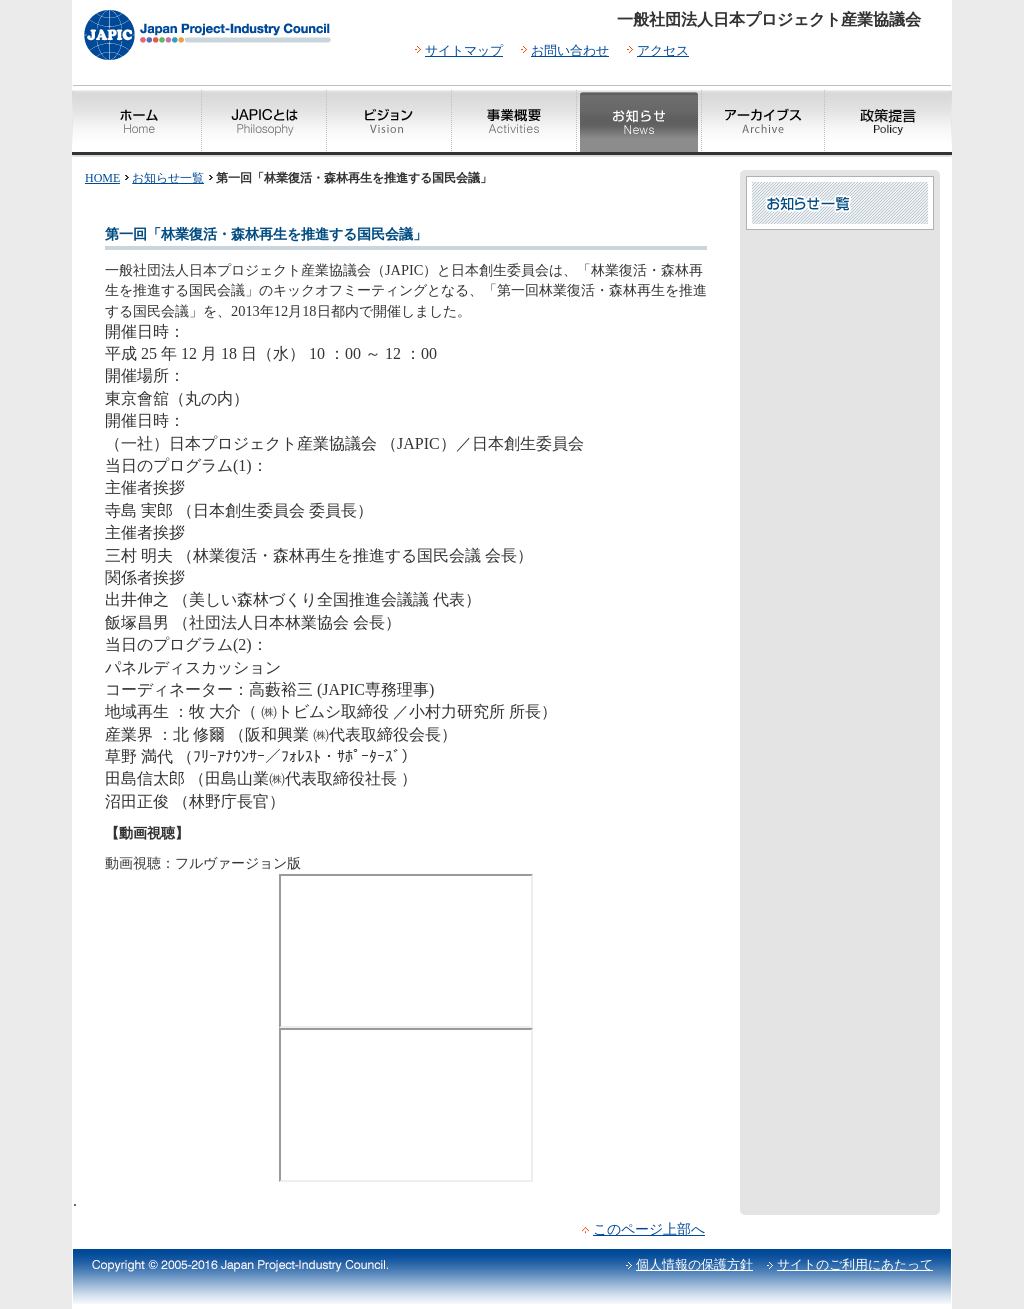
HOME (102, 178)
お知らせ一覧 (168, 178)
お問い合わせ (570, 50)
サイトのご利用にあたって (855, 1264)
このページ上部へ (649, 1229)
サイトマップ (464, 50)
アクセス (663, 50)
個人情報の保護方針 (694, 1264)
